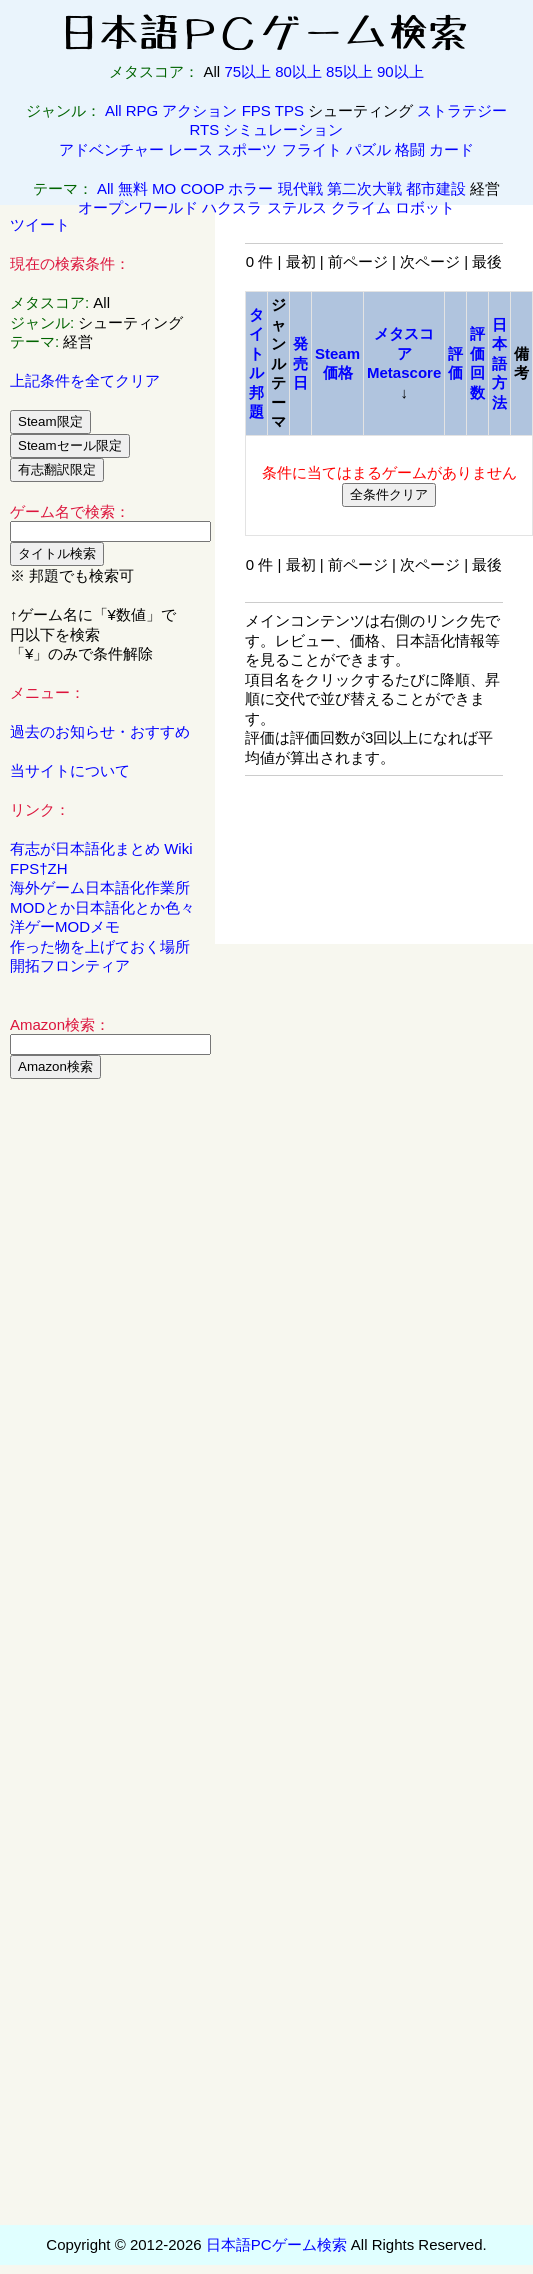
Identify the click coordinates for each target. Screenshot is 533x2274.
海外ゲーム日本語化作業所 (100, 887)
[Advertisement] (108, 1399)
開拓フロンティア (70, 965)
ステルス (297, 207)
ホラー (250, 188)
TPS (289, 110)
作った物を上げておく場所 (100, 946)
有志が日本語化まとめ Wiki (101, 848)
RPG (142, 110)
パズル (368, 149)
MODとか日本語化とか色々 (102, 907)
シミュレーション (283, 129)
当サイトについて (70, 770)
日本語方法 (499, 363)
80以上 (298, 71)
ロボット (425, 207)
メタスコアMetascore (404, 353)
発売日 (300, 363)
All (113, 110)
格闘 (410, 149)
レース (190, 149)
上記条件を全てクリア (85, 380)
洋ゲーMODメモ (65, 926)
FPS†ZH (39, 868)
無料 (133, 188)
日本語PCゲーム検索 (276, 2244)
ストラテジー (462, 110)
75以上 (247, 71)
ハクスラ (232, 207)
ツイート (40, 224)
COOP (202, 188)
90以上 (400, 71)
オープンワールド (138, 207)
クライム (361, 207)
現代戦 (300, 188)
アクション (199, 110)
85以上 (349, 71)
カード (451, 149)
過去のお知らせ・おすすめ (100, 731)
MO (164, 188)
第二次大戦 (364, 188)
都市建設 (436, 188)
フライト (312, 149)
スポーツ (247, 149)
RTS (205, 129)
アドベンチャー (111, 149)
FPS (256, 110)
